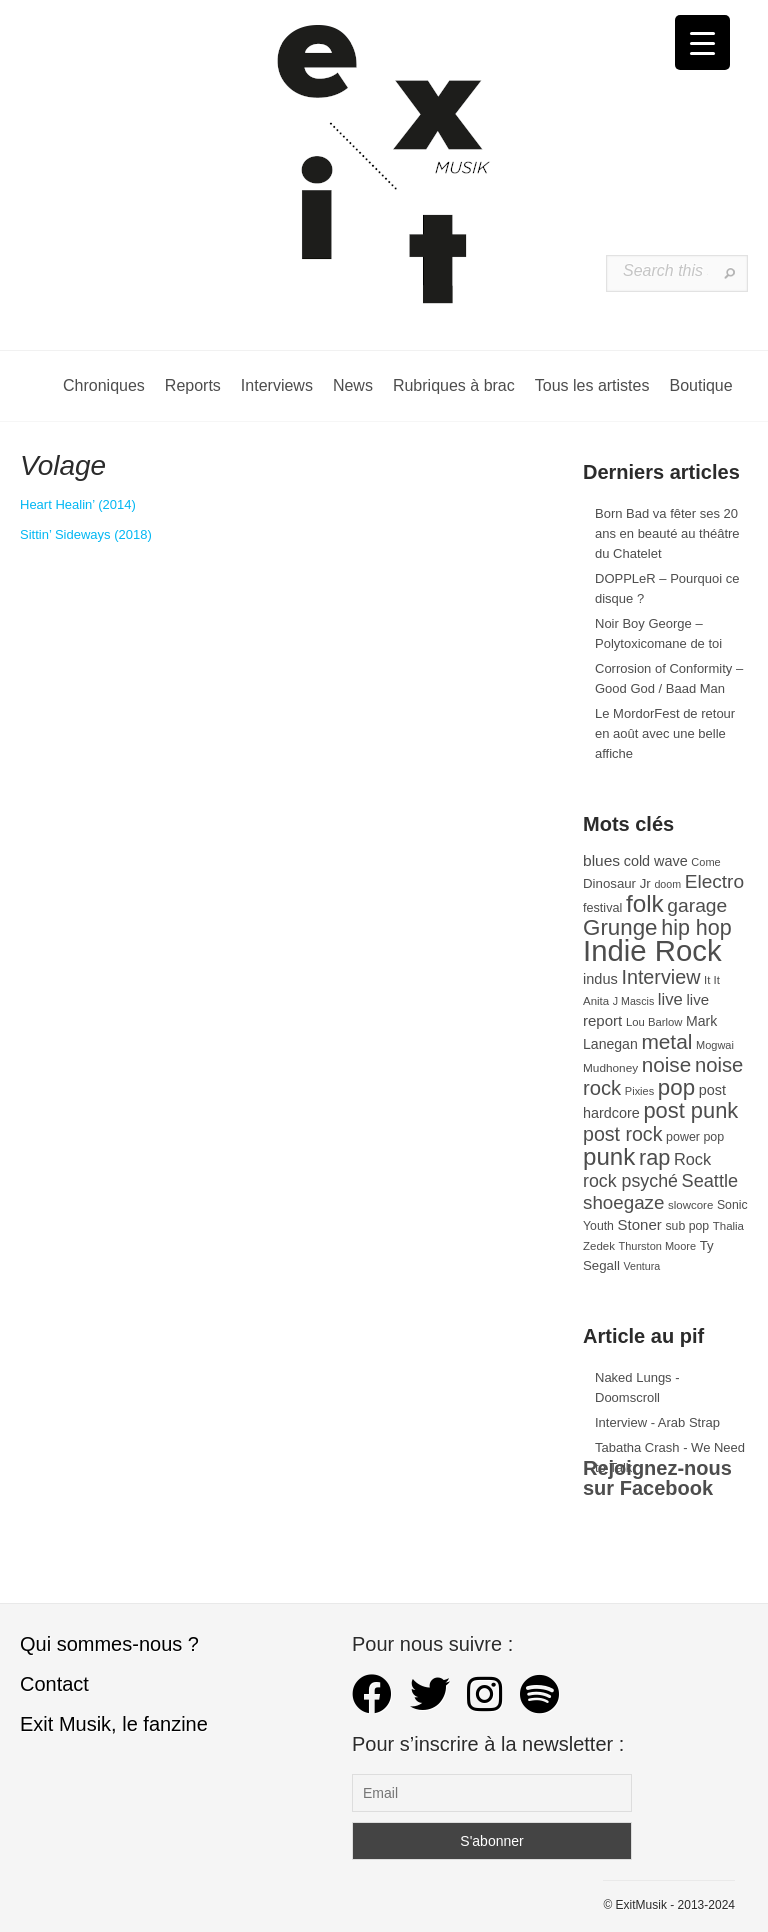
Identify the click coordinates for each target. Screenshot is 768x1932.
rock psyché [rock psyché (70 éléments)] (630, 1181)
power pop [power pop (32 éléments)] (695, 1137)
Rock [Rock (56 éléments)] (692, 1159)
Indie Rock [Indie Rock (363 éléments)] (652, 950)
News (353, 385)
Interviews (277, 385)
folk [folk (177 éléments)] (645, 903)
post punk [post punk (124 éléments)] (690, 1110)
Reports (193, 385)
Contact (54, 1684)
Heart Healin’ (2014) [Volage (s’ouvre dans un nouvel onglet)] (78, 504)
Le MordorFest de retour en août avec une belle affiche (665, 733)
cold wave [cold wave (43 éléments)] (656, 861)
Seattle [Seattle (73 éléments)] (710, 1181)
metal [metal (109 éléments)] (666, 1041)
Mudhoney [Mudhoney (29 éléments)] (610, 1068)
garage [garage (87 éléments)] (697, 905)
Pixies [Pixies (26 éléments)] (639, 1091)
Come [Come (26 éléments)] (705, 862)
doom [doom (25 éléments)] (667, 884)
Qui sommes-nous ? (109, 1644)
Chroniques (104, 385)
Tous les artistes (592, 385)
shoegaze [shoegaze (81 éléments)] (623, 1202)
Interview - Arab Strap (657, 1422)
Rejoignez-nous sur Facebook (657, 1478)
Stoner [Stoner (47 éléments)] (640, 1224)
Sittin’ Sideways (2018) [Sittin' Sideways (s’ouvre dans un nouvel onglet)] (86, 534)
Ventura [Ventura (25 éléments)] (641, 1266)
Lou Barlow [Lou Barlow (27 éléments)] (654, 1022)
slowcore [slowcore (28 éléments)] (690, 1205)
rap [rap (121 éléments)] (654, 1157)
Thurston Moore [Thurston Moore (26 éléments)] (658, 1246)
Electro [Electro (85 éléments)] (714, 881)
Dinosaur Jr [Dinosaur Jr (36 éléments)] (617, 883)
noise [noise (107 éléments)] (667, 1064)
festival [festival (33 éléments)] (602, 908)
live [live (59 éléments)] (670, 999)
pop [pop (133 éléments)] (676, 1087)
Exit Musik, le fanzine (114, 1724)
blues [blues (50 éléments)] (601, 860)
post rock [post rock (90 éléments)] (622, 1134)
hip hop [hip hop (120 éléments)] (696, 928)
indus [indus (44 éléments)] (600, 979)
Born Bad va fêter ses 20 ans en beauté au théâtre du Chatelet (667, 533)
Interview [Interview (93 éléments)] (660, 977)
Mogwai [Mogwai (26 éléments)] (715, 1045)
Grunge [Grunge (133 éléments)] (620, 927)
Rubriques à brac (454, 385)
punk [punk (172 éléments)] (609, 1156)
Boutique (700, 385)
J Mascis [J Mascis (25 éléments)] (633, 1001)
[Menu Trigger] (702, 42)
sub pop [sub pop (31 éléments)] (687, 1226)
